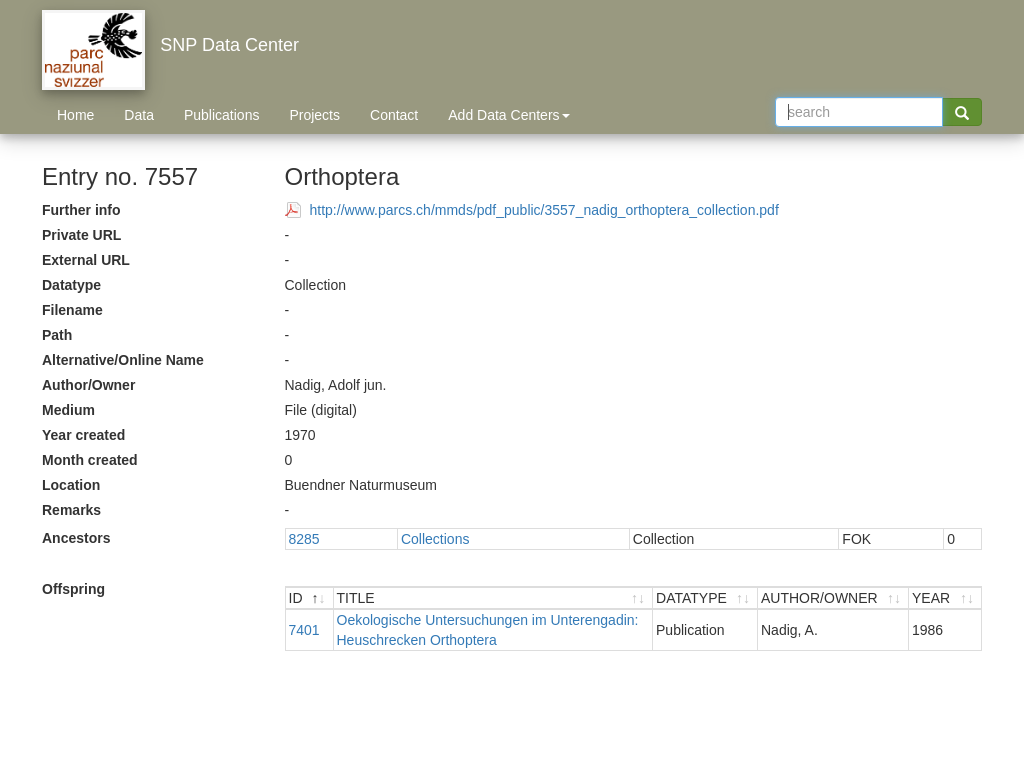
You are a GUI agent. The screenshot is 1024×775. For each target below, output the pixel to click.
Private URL (81, 235)
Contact (394, 115)
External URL (86, 260)
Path (57, 335)
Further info (81, 210)
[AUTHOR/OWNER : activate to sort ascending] (833, 598)
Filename (72, 310)
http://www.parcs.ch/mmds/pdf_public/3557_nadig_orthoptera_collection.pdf (544, 210)
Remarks (71, 510)
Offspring (73, 589)
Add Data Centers (508, 115)
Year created (83, 435)
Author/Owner (88, 385)
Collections (435, 539)
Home (75, 115)
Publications (222, 115)
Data (139, 115)
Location (71, 485)
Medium (68, 410)
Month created (90, 460)
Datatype (71, 285)
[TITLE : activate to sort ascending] (494, 598)
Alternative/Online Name (123, 360)
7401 (304, 630)
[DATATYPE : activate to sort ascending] (705, 598)
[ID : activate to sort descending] (310, 598)
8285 (304, 539)
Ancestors (76, 538)
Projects (314, 115)
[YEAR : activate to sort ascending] (945, 598)
